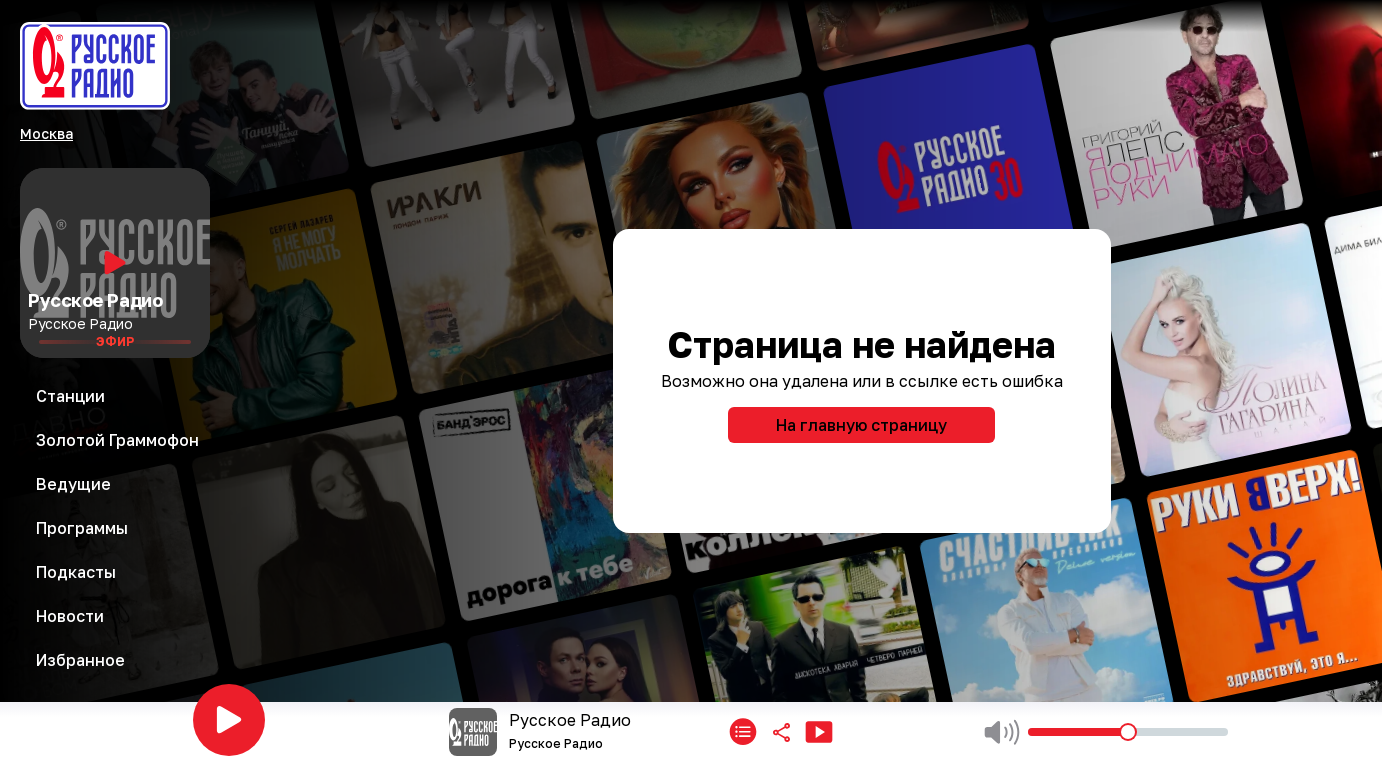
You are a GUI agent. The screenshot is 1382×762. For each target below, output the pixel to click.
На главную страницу (861, 425)
